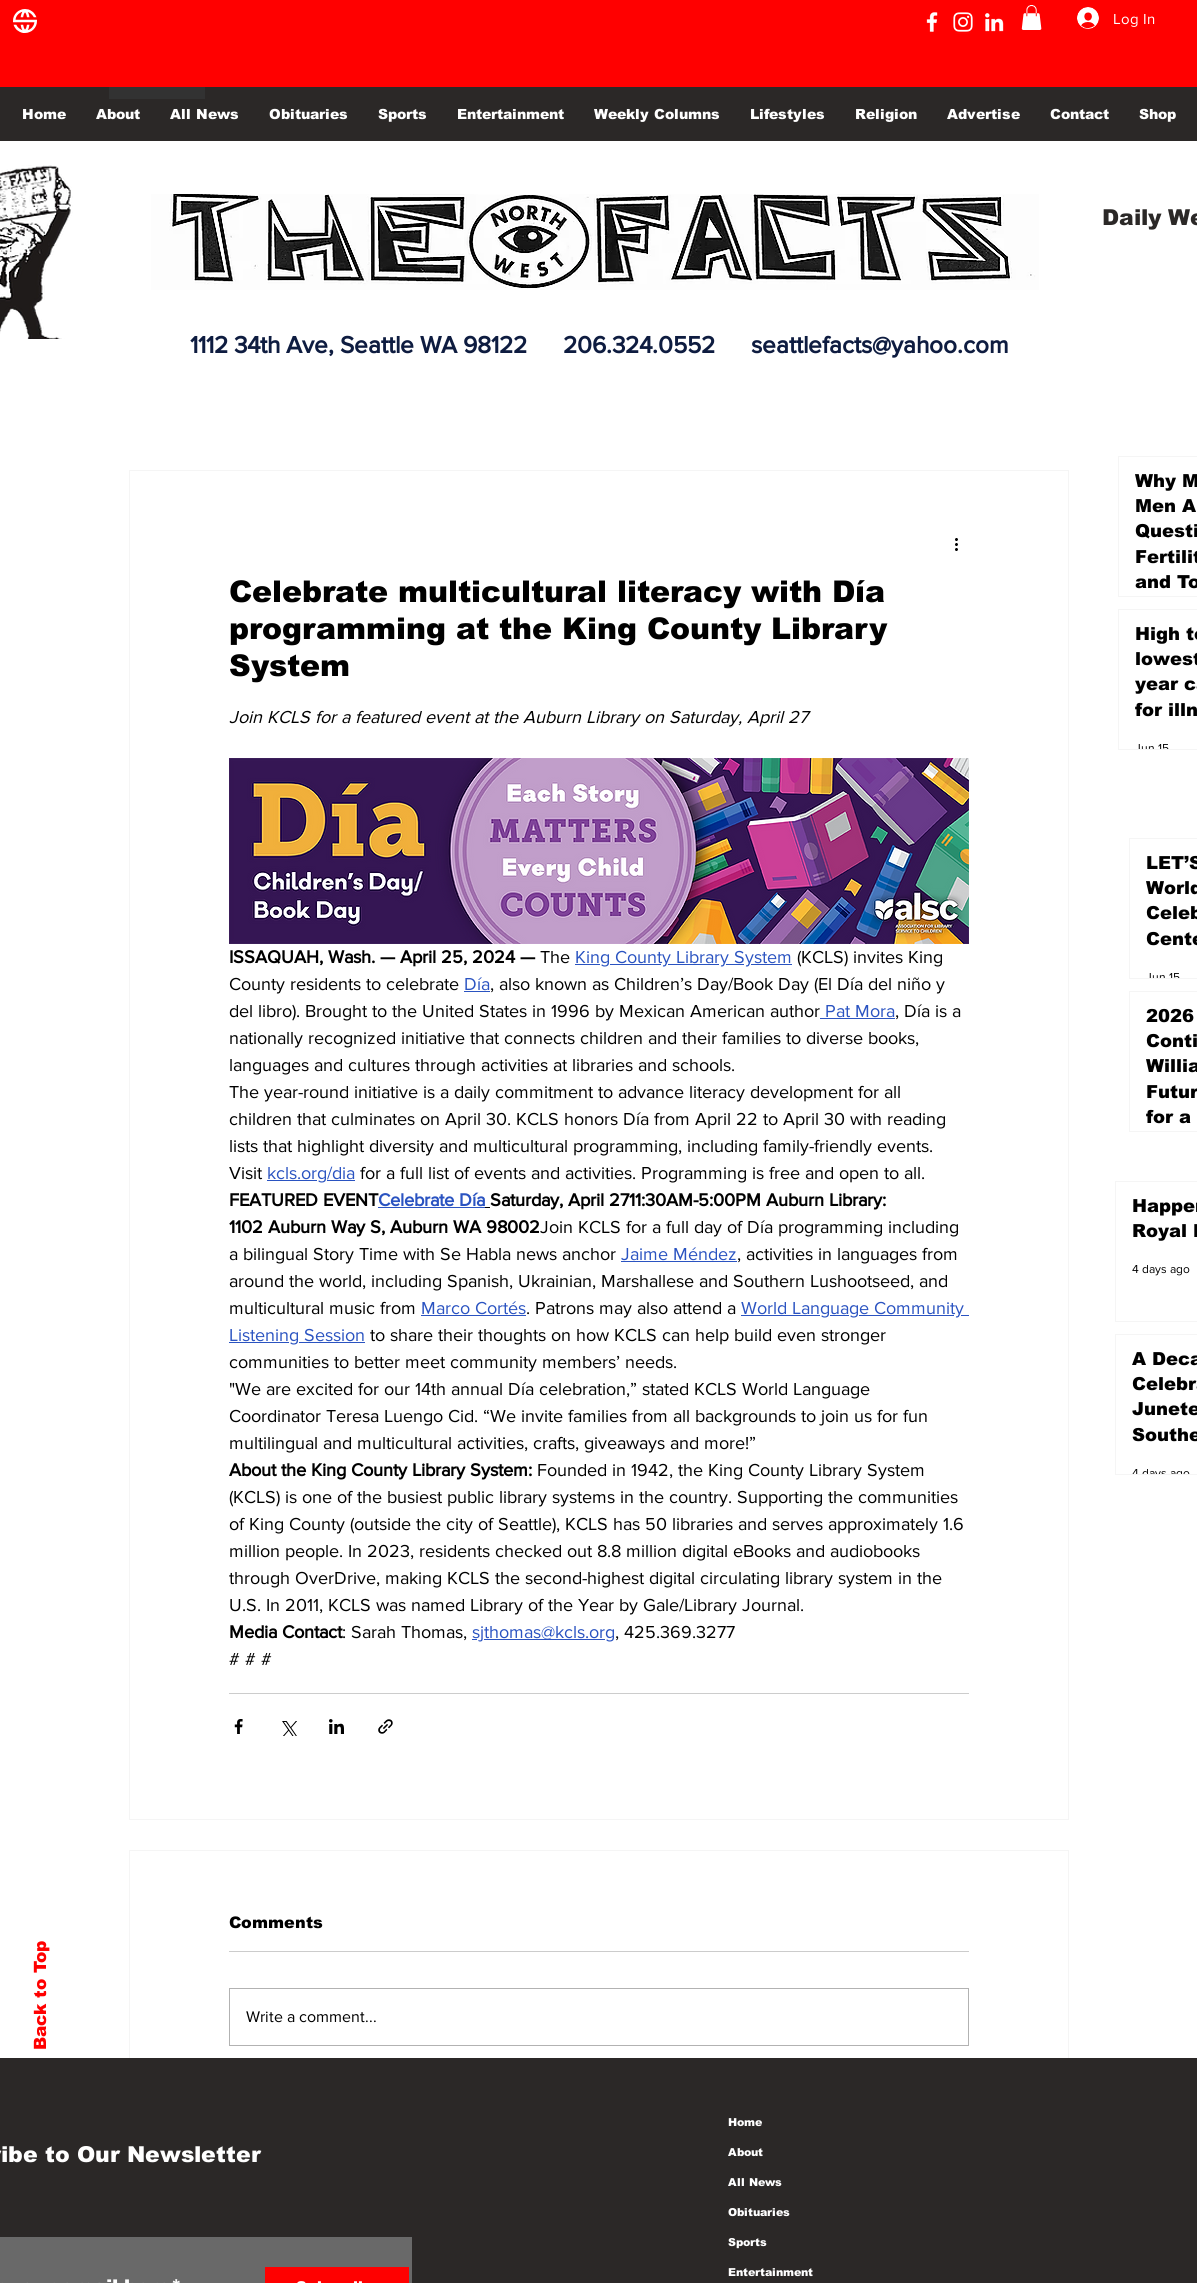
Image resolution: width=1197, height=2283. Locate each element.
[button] (1031, 17)
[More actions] (957, 543)
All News (755, 2182)
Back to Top (40, 1995)
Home (745, 2122)
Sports (747, 2242)
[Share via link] (385, 1726)
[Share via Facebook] (238, 1726)
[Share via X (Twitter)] (287, 1726)
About (745, 2152)
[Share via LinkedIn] (336, 1726)
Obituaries (759, 2212)
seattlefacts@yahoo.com (879, 344)
